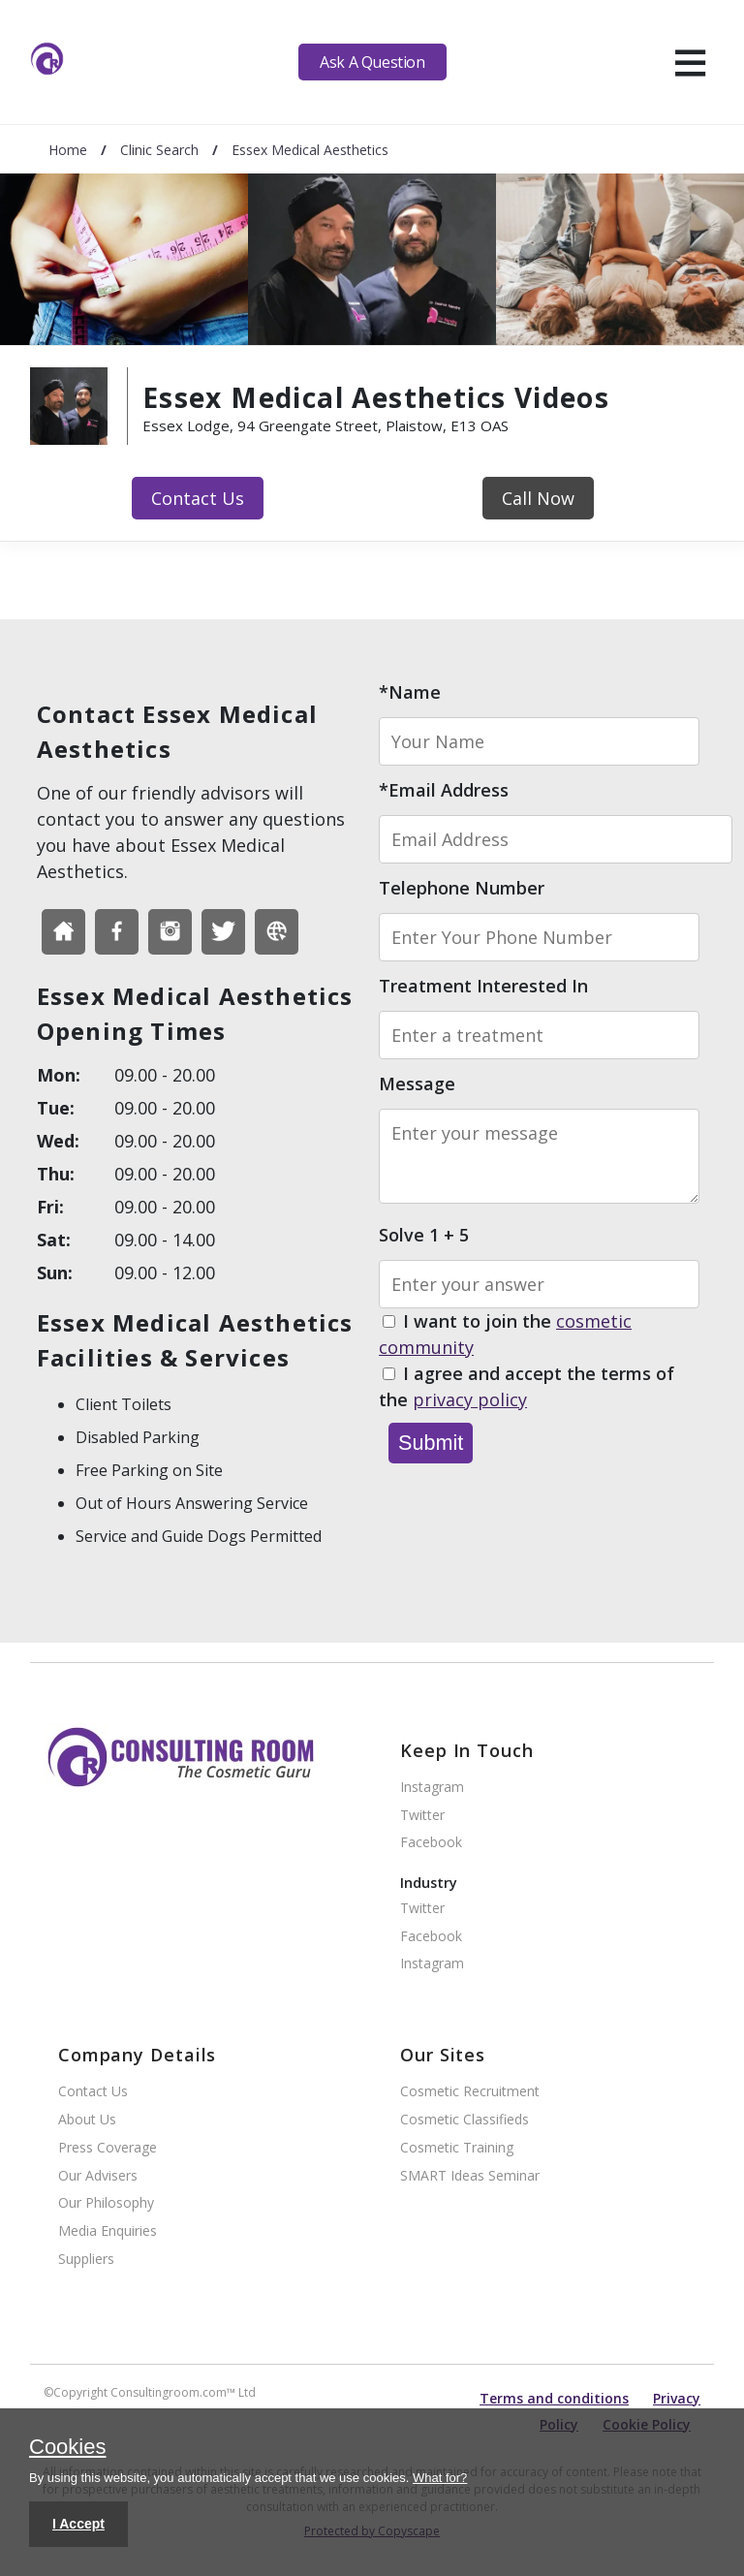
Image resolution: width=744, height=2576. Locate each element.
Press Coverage (107, 2148)
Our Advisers (98, 2176)
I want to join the (505, 1335)
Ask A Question (372, 62)
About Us (87, 2120)
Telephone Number (461, 887)
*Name (410, 692)
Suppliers (86, 2259)
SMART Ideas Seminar (470, 2176)
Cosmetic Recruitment (470, 2092)
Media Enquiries (107, 2231)
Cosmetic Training (456, 2148)
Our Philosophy (106, 2203)
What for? (440, 2477)
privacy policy (470, 1399)
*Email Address (444, 789)
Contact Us (197, 498)
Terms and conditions (554, 2398)
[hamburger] (690, 62)
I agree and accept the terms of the (526, 1387)
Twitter (422, 1815)
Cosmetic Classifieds (464, 2120)
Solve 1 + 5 (424, 1234)
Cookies (67, 2448)
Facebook (431, 1843)
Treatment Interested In (483, 985)
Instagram (432, 1787)
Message (417, 1083)
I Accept (78, 2523)
